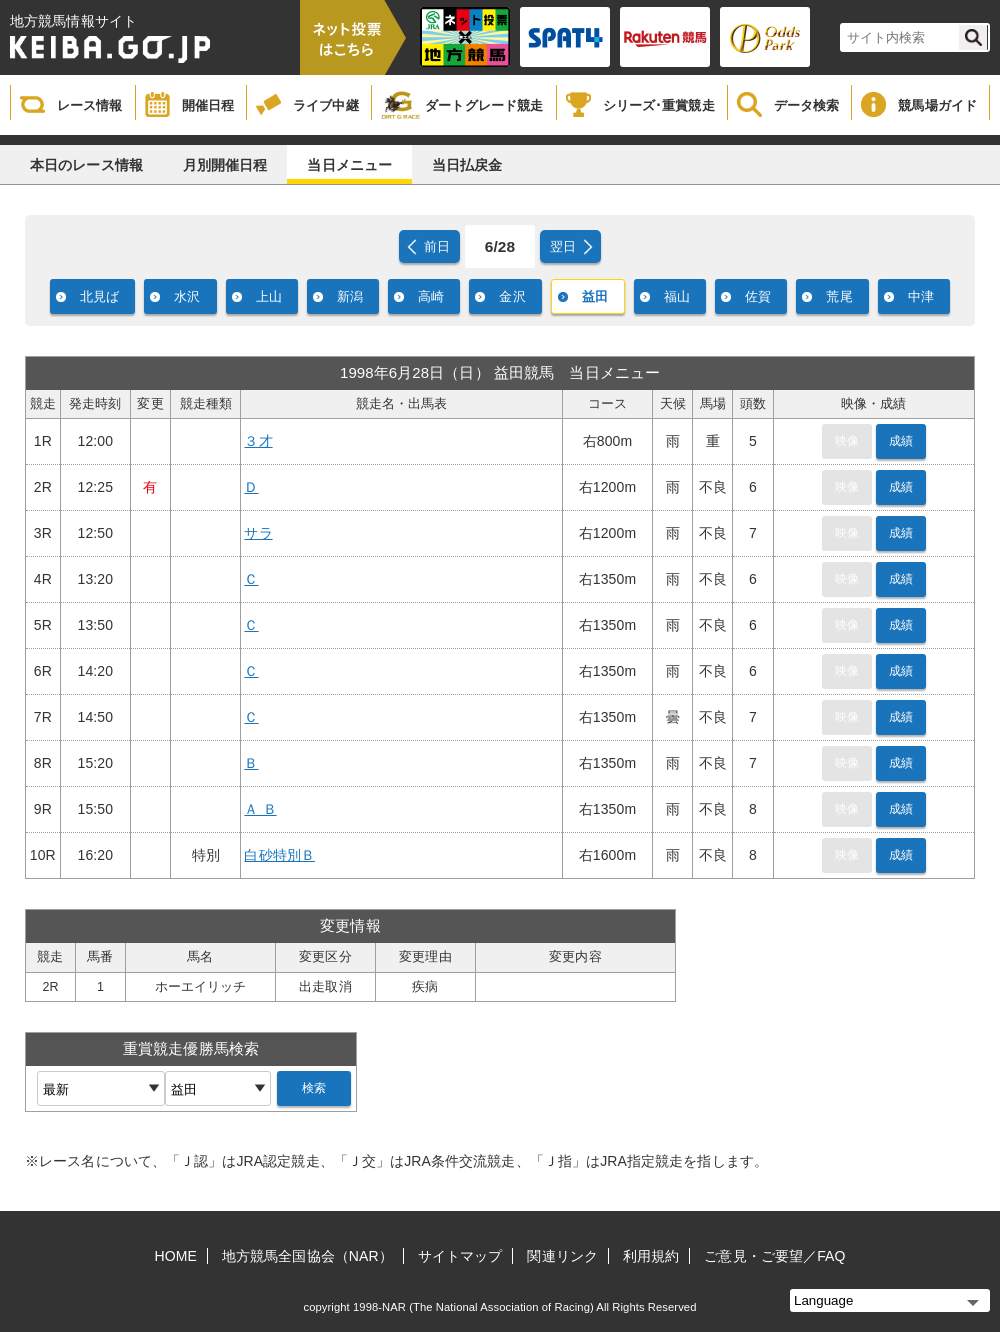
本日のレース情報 (86, 165)
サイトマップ (460, 1256)
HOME (176, 1256)
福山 (677, 296)
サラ (258, 533)
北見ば (99, 296)
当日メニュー (349, 165)
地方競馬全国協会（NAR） (307, 1256)
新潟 (350, 296)
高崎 (431, 296)
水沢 (187, 296)
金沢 (512, 296)
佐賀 (758, 296)
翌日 (563, 246)
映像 (847, 441)
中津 (921, 296)
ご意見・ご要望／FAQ (774, 1256)
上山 (269, 296)
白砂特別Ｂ (279, 855)
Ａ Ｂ (260, 809)
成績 (901, 441)
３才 (258, 441)
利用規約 (651, 1256)
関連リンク (562, 1256)
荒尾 (839, 296)
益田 (595, 296)
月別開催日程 (225, 165)
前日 (437, 246)
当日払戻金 (467, 165)
